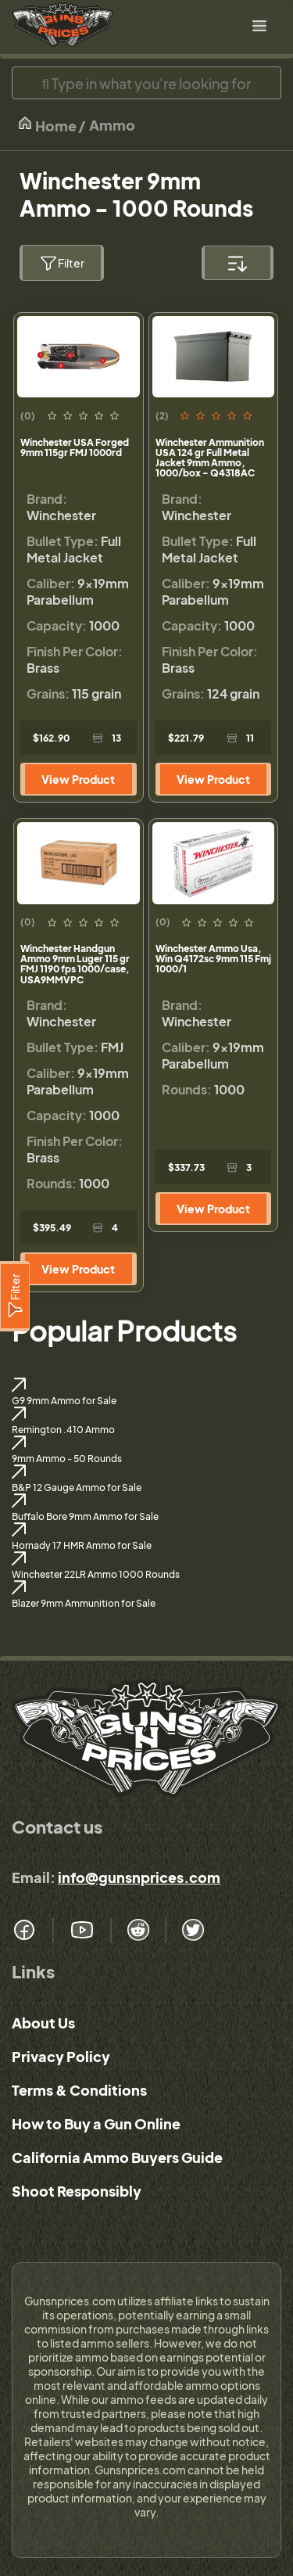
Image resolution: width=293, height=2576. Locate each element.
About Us (43, 2023)
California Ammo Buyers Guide (117, 2157)
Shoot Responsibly (76, 2191)
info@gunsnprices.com (139, 1877)
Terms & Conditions (79, 2090)
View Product (78, 779)
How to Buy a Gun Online (96, 2123)
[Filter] (15, 1296)
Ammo (112, 125)
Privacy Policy (61, 2056)
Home (47, 125)
